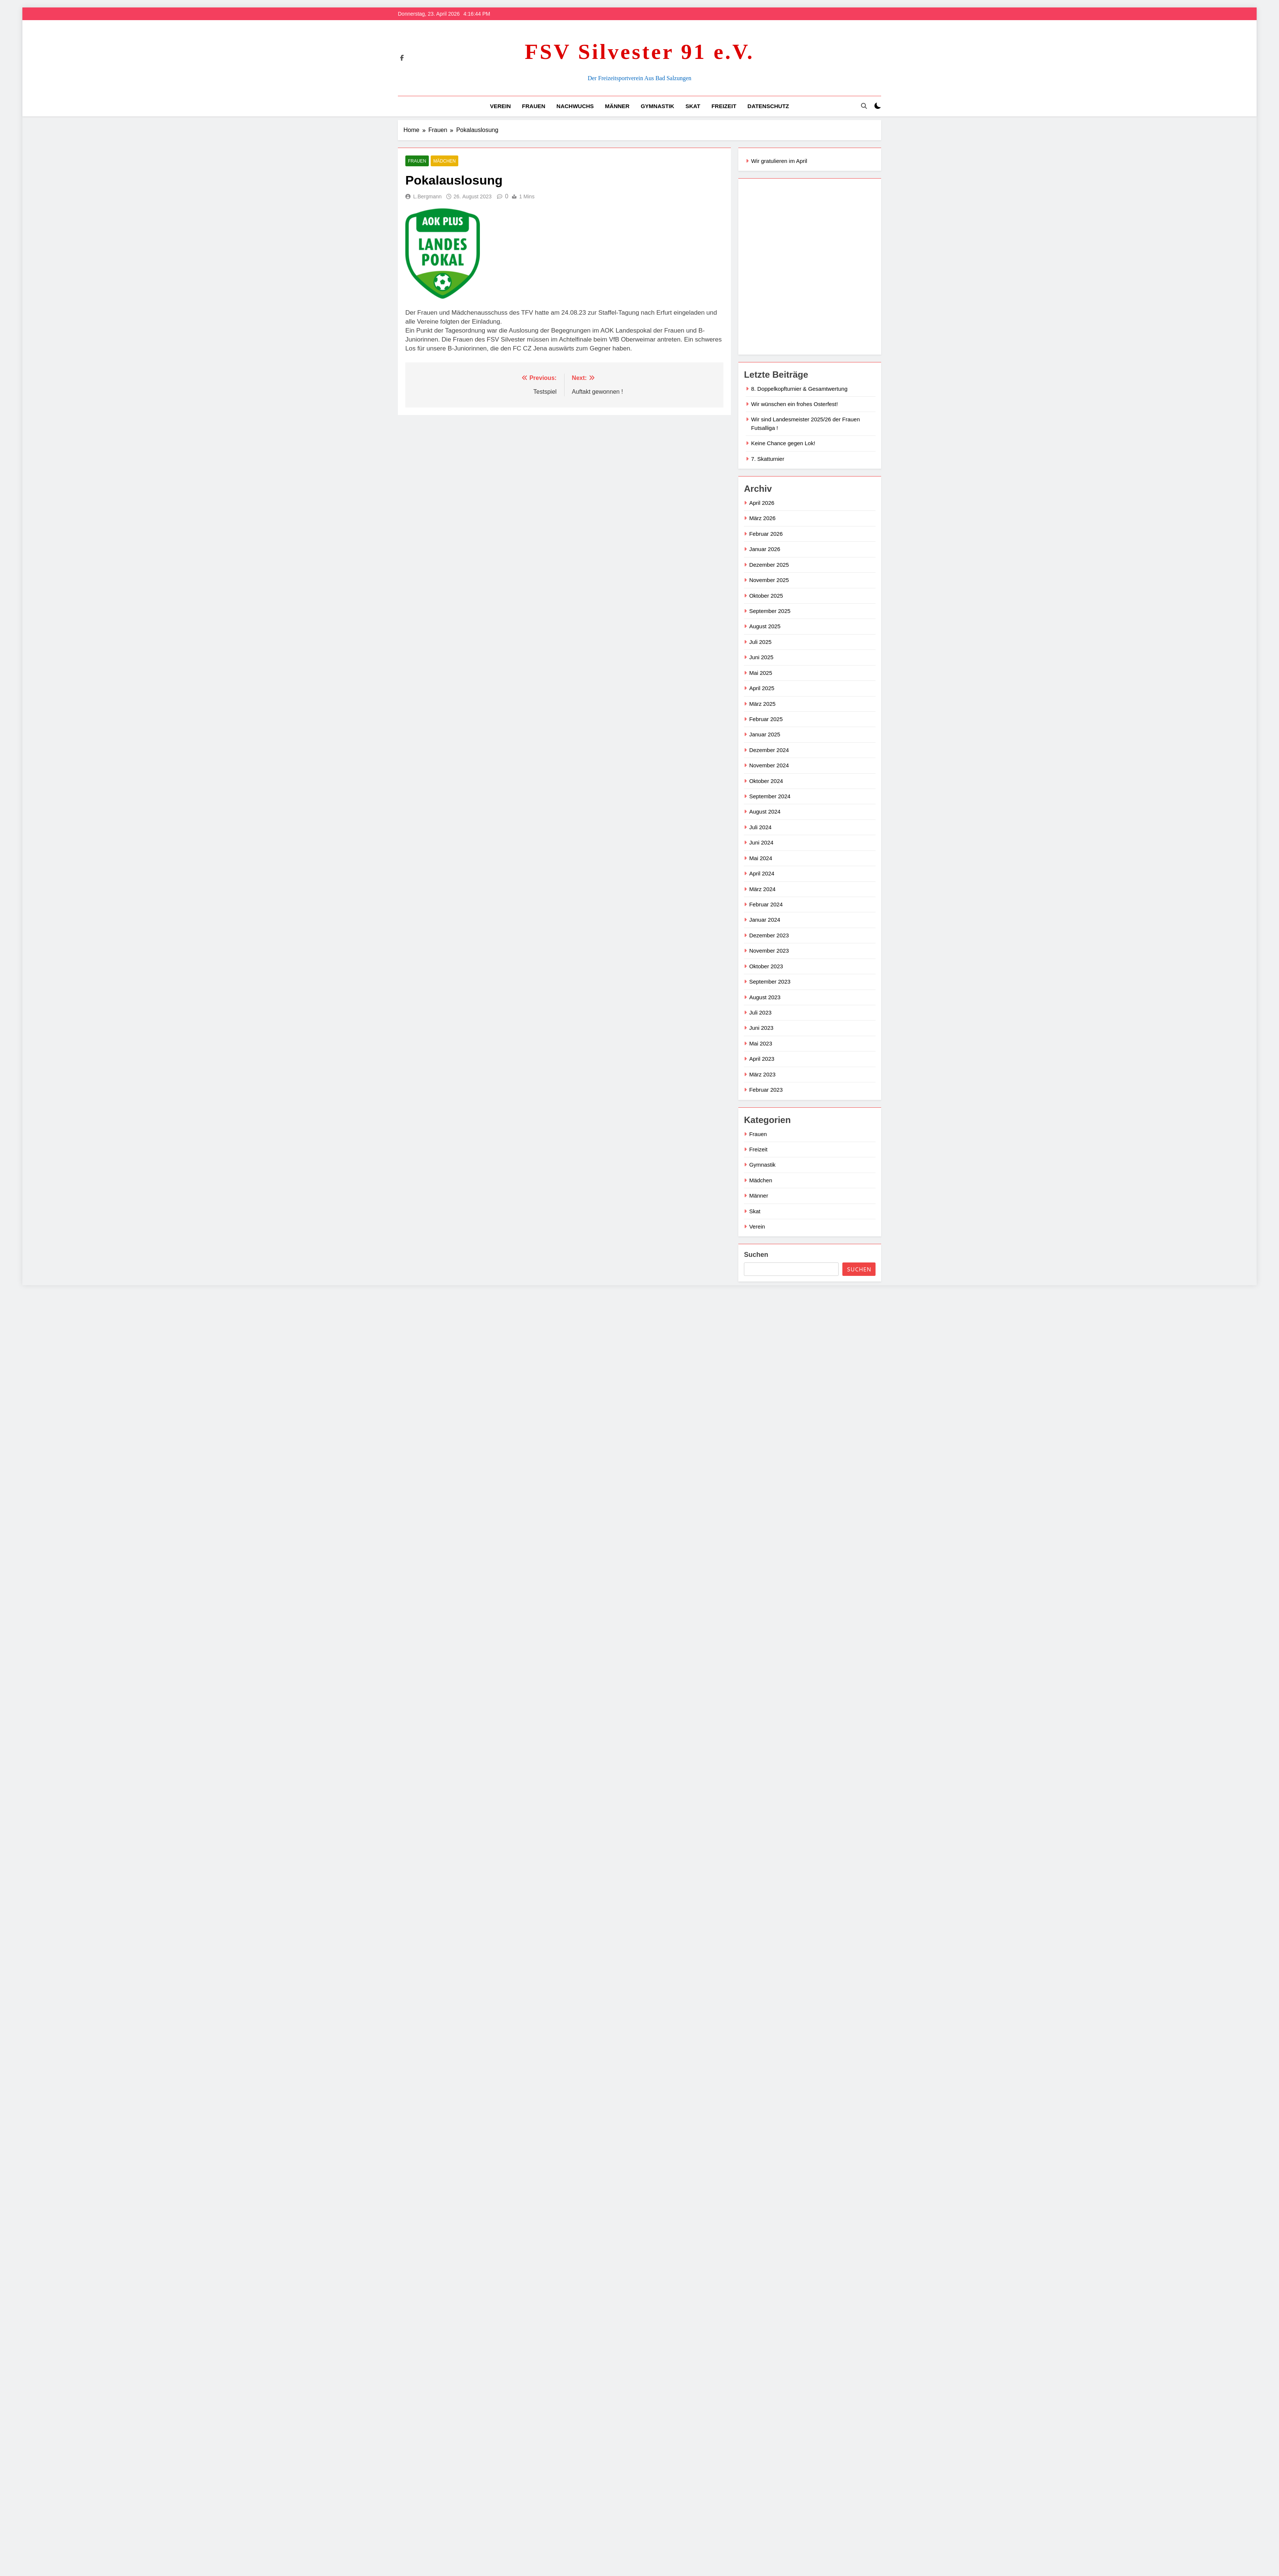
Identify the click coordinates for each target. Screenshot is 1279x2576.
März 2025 (762, 704)
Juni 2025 (761, 657)
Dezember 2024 (769, 750)
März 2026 (762, 518)
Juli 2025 (760, 642)
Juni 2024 (761, 842)
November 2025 (769, 580)
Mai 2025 (760, 673)
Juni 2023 (761, 1028)
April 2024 (761, 873)
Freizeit (723, 106)
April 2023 (761, 1059)
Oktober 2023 (766, 966)
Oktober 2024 (766, 781)
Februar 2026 (766, 534)
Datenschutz (768, 106)
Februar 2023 (766, 1089)
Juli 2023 (760, 1012)
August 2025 (764, 626)
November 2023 (769, 950)
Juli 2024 (760, 827)
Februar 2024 (766, 904)
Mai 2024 (760, 858)
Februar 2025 (766, 719)
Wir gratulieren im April (779, 161)
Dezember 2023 (769, 935)
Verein (500, 106)
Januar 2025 (764, 734)
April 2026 (761, 503)
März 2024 (762, 889)
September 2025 (770, 611)
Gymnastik (657, 106)
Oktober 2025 (766, 595)
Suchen (756, 1254)
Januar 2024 (764, 919)
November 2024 (769, 765)
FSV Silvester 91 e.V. (639, 52)
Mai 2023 (760, 1043)
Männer (617, 106)
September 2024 (770, 796)
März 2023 (762, 1074)
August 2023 (764, 997)
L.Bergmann (427, 196)
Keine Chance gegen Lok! (783, 443)
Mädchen (444, 161)
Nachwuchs (575, 106)
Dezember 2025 (769, 565)
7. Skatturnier (767, 459)
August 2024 (764, 811)
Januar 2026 (764, 549)
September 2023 (770, 981)
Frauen (534, 106)
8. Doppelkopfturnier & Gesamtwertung (799, 389)
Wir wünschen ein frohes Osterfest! (794, 404)
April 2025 (761, 688)
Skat (692, 106)
